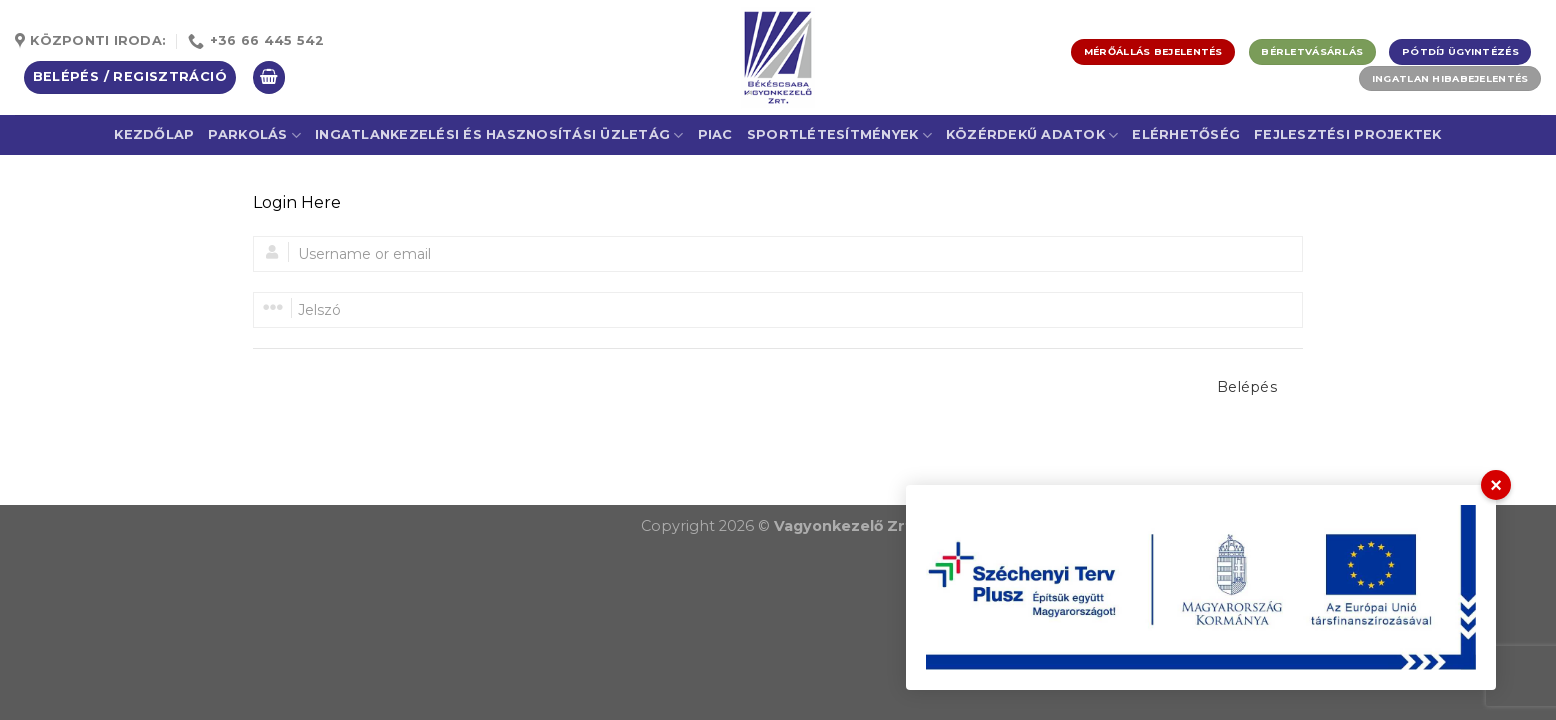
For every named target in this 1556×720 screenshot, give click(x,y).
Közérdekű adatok (1032, 135)
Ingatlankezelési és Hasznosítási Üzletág (499, 135)
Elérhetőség (1186, 134)
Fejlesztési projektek (1347, 134)
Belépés (1247, 387)
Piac (715, 134)
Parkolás (254, 135)
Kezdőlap (154, 134)
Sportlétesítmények (839, 135)
